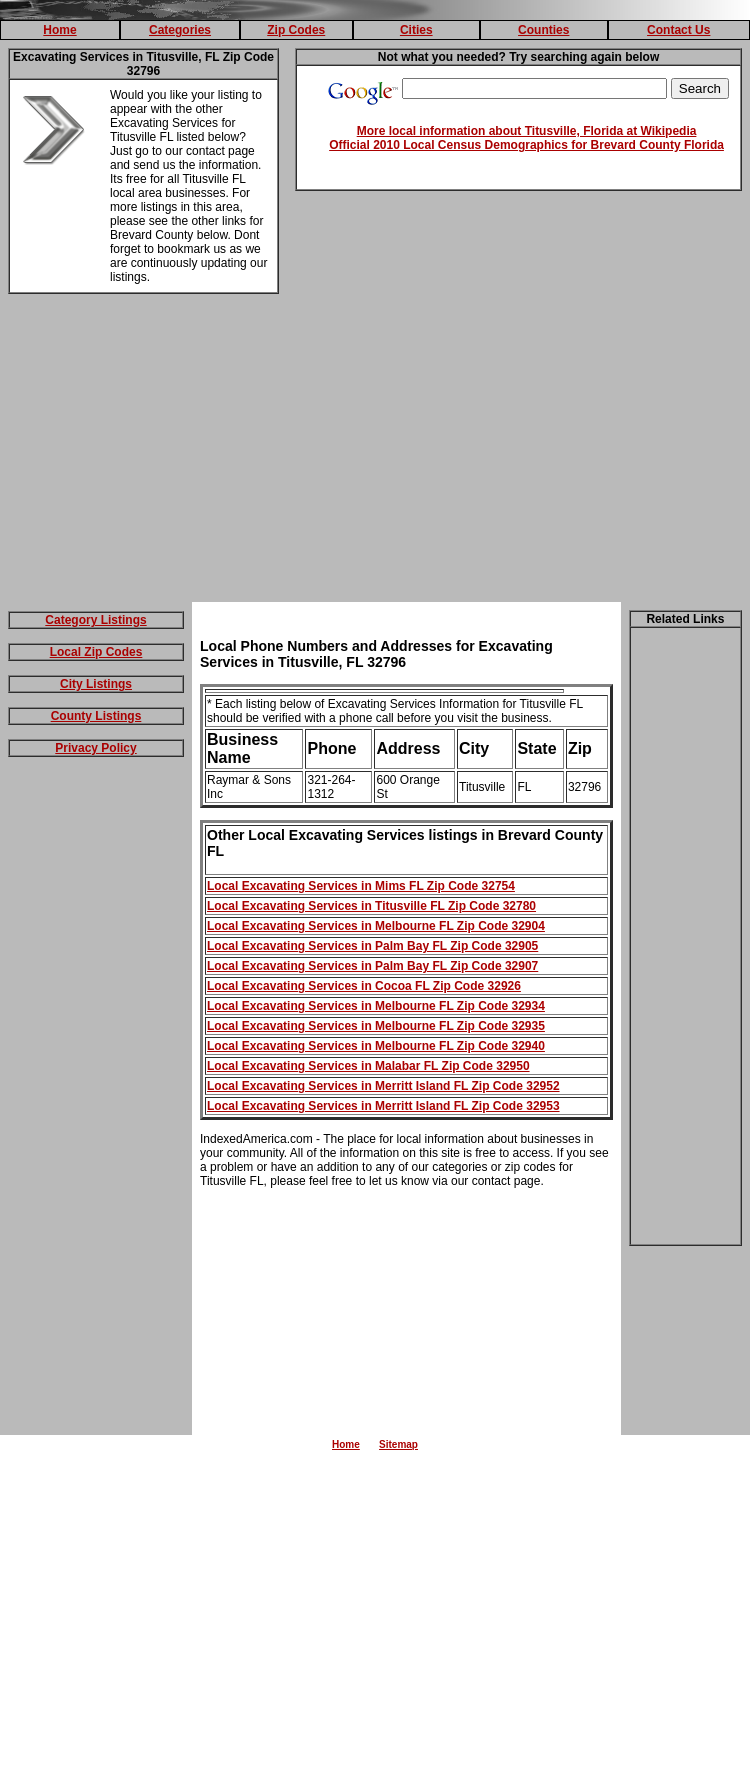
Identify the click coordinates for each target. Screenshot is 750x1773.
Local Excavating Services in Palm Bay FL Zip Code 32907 (372, 966)
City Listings (96, 684)
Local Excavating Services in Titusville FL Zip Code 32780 (371, 906)
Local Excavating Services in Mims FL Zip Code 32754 (361, 886)
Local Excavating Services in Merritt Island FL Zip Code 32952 (383, 1086)
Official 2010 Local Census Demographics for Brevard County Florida (526, 145)
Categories (180, 30)
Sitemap (398, 1444)
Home (59, 30)
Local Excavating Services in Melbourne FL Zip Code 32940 (376, 1046)
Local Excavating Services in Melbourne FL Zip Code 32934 (376, 1006)
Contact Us (678, 30)
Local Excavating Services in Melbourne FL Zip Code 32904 (376, 926)
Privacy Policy (95, 748)
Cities (416, 30)
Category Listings (95, 620)
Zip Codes (296, 30)
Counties (543, 30)
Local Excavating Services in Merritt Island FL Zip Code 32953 (383, 1106)
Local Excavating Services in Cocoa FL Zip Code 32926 (364, 986)
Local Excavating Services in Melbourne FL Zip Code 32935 (376, 1026)
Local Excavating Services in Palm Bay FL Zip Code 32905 (372, 946)
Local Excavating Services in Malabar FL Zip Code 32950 (368, 1066)
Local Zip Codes (96, 652)
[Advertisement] (375, 452)
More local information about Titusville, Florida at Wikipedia (527, 131)
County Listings (96, 716)
